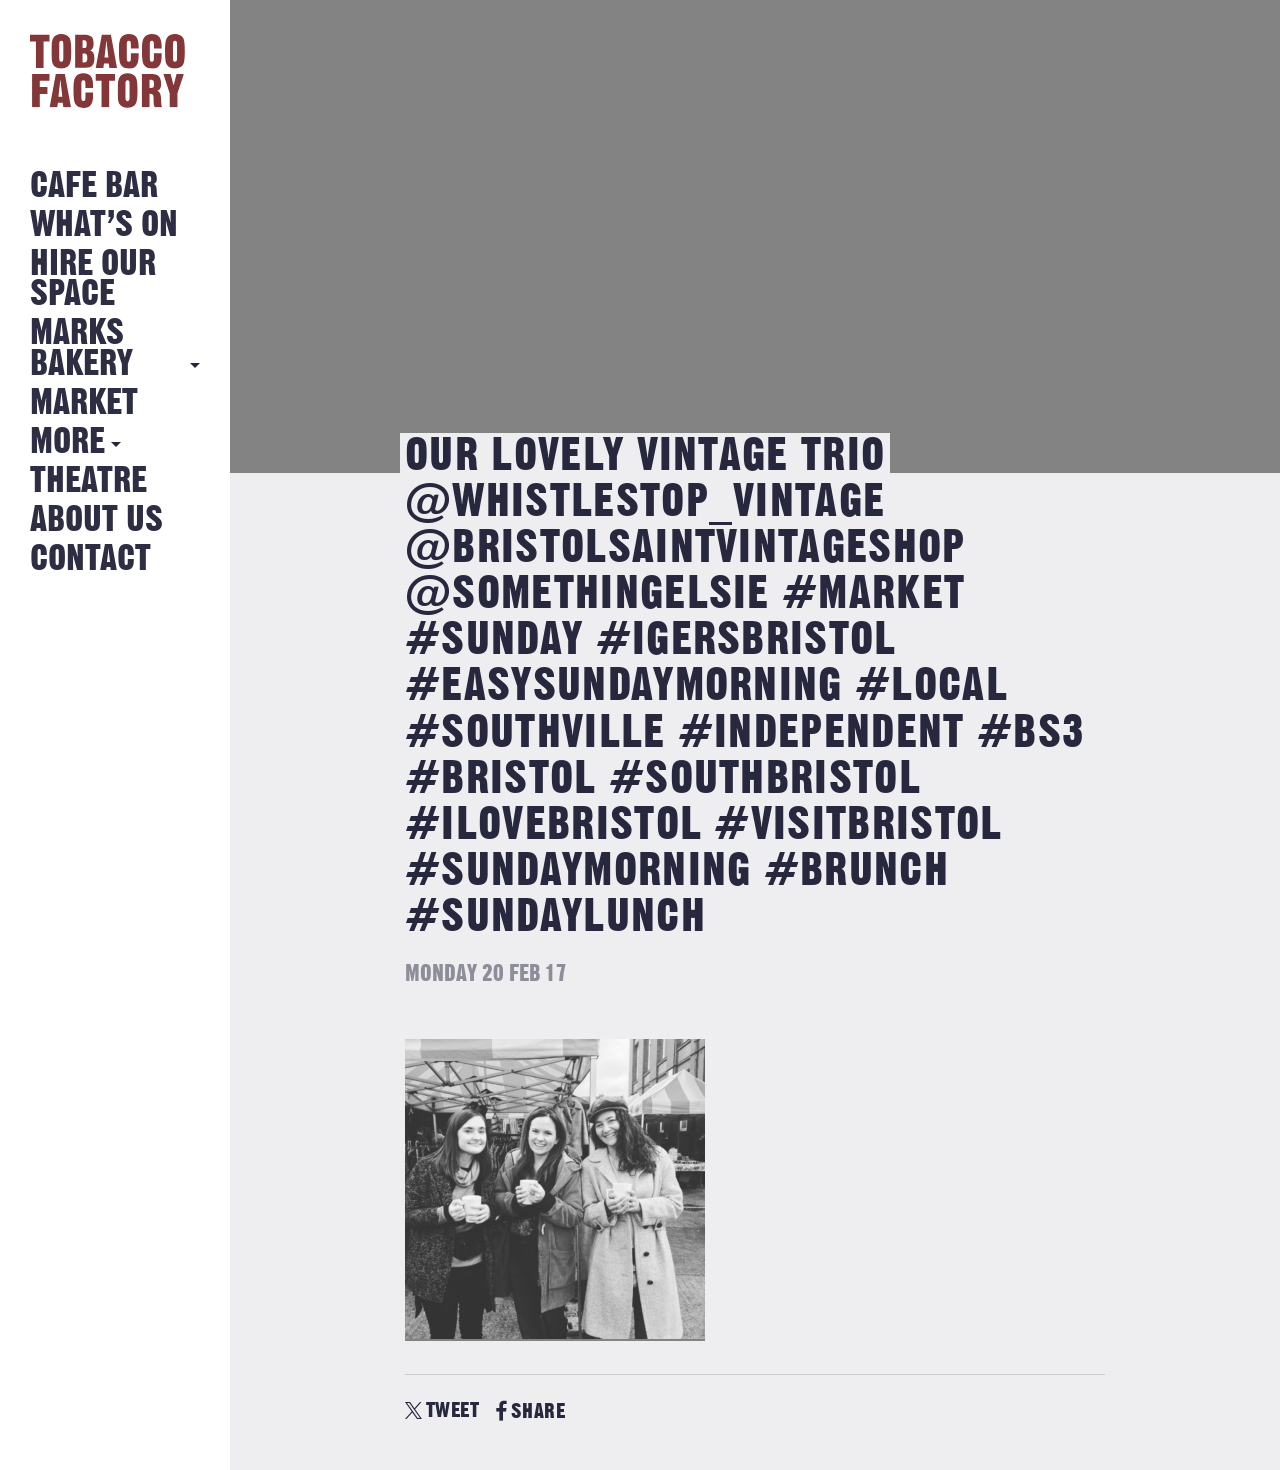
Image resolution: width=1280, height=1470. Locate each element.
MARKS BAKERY (81, 348)
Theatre (88, 481)
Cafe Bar (94, 186)
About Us (96, 520)
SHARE (530, 1411)
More (67, 442)
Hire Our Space (93, 279)
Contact (90, 559)
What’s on (104, 225)
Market (84, 403)
